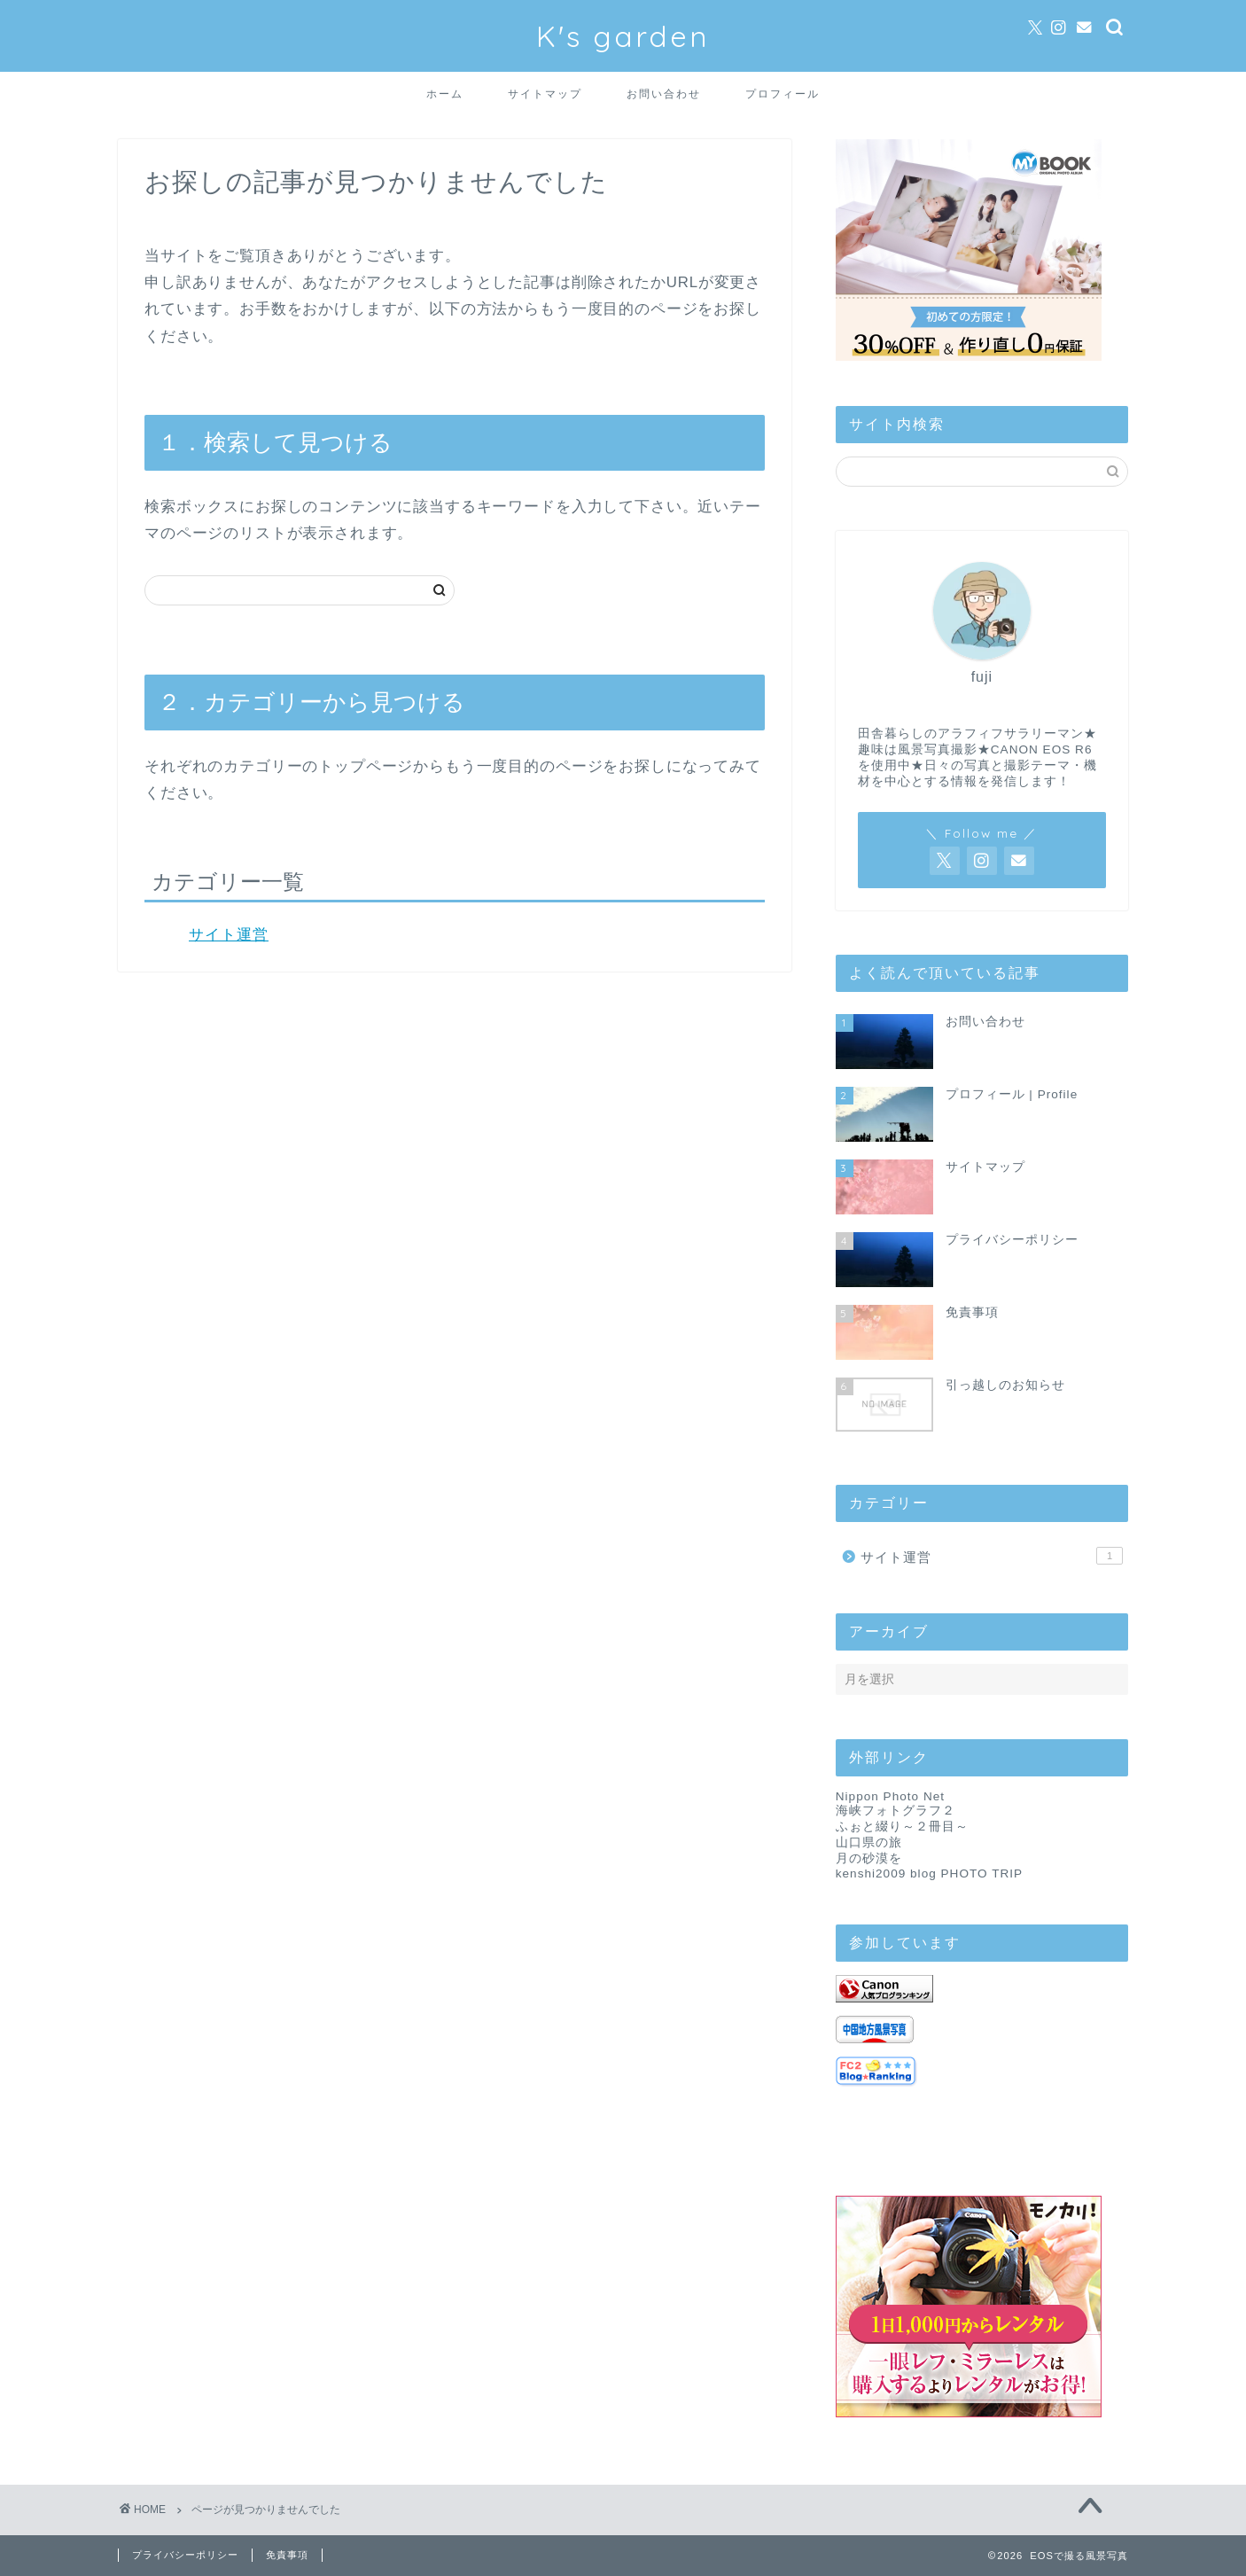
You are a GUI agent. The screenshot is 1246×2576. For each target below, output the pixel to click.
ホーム (444, 93)
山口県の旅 (869, 1842)
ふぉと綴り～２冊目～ (902, 1826)
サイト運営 (229, 934)
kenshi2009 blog (886, 1873)
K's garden (623, 36)
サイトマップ (545, 93)
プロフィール (782, 93)
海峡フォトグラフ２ (895, 1810)
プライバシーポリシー (185, 2554)
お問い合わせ (664, 93)
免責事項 (287, 2554)
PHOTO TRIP (982, 1873)
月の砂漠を (869, 1858)
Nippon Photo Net (890, 1796)
